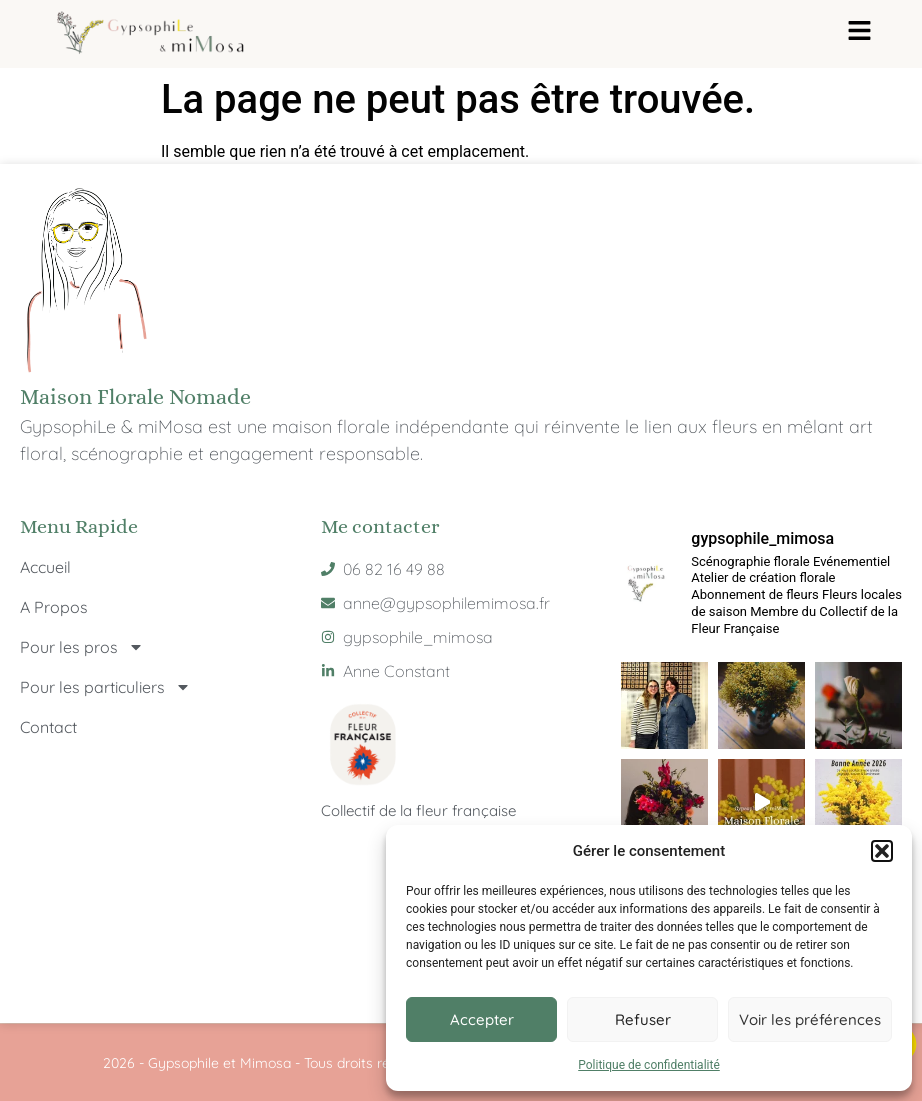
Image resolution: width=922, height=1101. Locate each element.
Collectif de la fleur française (418, 810)
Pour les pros (82, 647)
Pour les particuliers (105, 687)
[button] (882, 851)
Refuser (643, 1019)
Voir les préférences (810, 1019)
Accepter (482, 1019)
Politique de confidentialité (649, 1065)
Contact (48, 727)
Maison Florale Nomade (135, 396)
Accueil (45, 567)
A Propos (54, 607)
